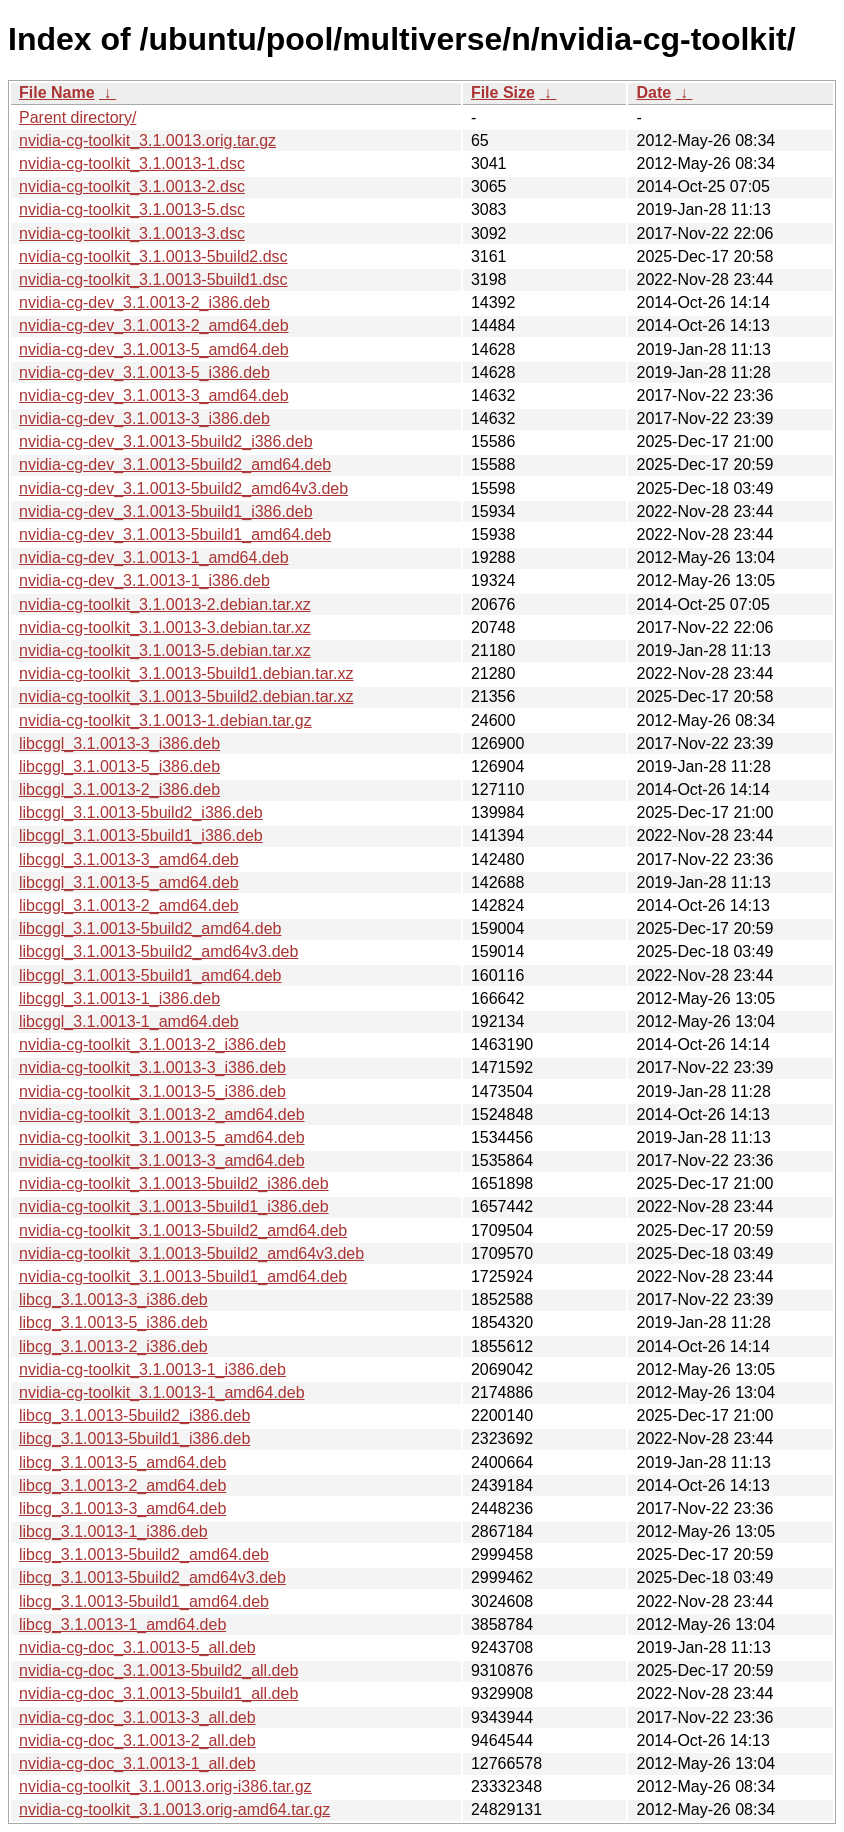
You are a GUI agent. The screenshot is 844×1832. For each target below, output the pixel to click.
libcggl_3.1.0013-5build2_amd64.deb (150, 928)
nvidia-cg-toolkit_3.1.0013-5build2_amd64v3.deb (191, 1253)
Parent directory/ (77, 117)
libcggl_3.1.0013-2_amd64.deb (129, 905)
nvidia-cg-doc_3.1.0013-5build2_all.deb (158, 1670)
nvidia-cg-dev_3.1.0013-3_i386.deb (144, 418)
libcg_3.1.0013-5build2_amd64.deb (144, 1554)
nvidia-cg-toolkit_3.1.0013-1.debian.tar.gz (165, 720)
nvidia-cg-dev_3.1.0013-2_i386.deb (144, 302)
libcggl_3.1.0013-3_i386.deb (119, 743)
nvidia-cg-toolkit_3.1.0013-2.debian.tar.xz (165, 604)
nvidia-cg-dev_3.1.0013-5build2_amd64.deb (175, 464)
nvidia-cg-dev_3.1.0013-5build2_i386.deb (166, 441)
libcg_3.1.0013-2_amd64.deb (122, 1485)
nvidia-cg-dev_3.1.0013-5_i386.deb (144, 372)
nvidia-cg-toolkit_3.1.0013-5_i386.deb (152, 1091)
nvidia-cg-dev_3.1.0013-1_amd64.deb (154, 557)
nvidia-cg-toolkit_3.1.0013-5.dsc (132, 209)
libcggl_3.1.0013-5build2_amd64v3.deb (158, 951)
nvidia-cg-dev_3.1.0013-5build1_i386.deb (166, 511)
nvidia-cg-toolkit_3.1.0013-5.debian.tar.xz (165, 650)
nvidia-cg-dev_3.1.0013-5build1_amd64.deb (175, 534)
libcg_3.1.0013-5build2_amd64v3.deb (152, 1577)
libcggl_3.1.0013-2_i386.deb (119, 789)
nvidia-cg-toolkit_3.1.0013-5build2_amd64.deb (183, 1230)
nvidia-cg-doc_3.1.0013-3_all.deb (137, 1717)
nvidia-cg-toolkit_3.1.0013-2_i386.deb (152, 1044)
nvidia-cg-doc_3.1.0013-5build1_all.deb (158, 1693)
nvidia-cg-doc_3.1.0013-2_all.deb (137, 1740)
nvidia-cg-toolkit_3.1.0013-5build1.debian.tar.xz (186, 673)
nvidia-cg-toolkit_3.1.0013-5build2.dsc (153, 256)
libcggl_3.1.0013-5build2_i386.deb (141, 812)
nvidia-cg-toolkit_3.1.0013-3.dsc (132, 233)
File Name (57, 92)
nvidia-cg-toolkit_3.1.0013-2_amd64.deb (162, 1114)
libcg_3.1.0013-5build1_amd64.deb (144, 1601)
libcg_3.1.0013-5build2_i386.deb (134, 1415)
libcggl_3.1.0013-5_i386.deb (119, 766)
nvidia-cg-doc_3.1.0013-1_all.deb (137, 1763)
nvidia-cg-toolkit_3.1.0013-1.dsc (132, 163)
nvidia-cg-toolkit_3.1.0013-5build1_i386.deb (174, 1206)
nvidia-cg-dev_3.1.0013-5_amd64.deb (154, 349)
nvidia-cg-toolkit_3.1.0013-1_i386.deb (152, 1369)
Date (653, 92)
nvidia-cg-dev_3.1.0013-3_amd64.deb (154, 395)
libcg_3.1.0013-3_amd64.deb (122, 1508)
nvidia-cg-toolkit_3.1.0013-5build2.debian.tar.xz (186, 696)
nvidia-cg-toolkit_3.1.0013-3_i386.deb (152, 1067)
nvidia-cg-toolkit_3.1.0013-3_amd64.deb (162, 1160)
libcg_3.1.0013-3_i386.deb (113, 1299)
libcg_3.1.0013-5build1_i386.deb (134, 1438)
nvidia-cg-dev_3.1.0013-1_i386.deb (144, 580)
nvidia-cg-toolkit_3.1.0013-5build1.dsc (153, 279)
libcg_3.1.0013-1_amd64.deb (122, 1624)
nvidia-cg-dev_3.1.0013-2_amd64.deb (154, 325)
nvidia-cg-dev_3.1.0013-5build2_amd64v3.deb (183, 488)
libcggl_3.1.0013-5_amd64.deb (129, 882)
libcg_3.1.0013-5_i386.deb (113, 1322)
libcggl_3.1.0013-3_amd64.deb (129, 859)
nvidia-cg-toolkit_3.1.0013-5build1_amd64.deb (183, 1276)
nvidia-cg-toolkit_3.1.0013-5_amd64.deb (162, 1137)
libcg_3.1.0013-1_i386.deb (113, 1531)
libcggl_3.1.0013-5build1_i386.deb (141, 835)
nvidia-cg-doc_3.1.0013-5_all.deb (137, 1647)
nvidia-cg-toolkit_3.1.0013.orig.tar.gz (147, 140)
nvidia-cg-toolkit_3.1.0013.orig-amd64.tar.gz (174, 1809)
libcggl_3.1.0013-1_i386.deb (119, 998)
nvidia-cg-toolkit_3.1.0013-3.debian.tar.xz (165, 627)
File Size (503, 92)
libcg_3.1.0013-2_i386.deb (113, 1346)
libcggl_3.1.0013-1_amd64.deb (129, 1021)
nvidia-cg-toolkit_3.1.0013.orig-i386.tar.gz (165, 1786)
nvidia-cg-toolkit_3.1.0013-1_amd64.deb (162, 1392)
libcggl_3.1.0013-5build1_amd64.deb (150, 975)
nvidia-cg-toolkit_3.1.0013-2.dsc (132, 186)
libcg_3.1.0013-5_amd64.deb (122, 1462)
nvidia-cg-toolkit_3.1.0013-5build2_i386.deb (174, 1183)
